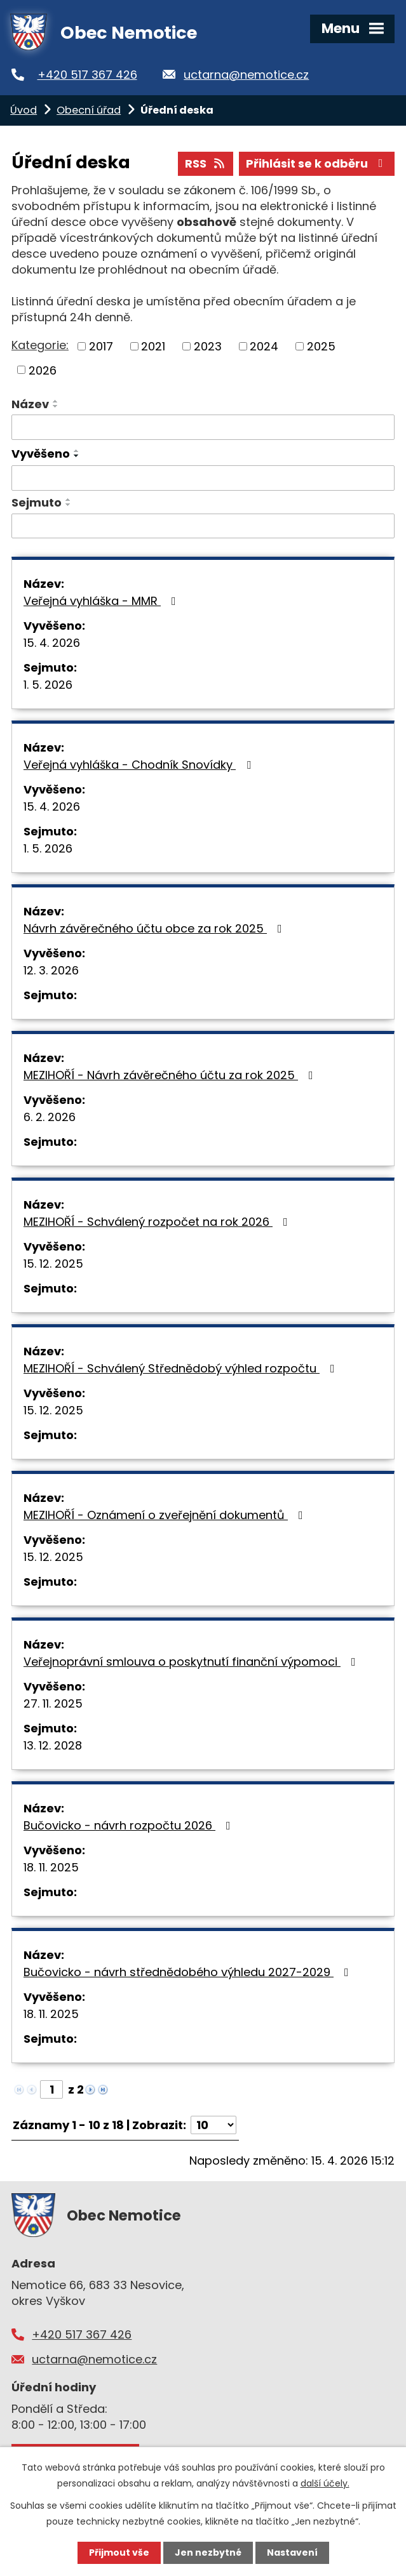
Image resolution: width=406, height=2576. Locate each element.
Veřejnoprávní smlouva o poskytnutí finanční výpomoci (192, 1662)
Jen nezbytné (208, 2552)
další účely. (325, 2483)
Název (30, 404)
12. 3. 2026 (51, 970)
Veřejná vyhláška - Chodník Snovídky (140, 765)
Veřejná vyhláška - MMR (102, 601)
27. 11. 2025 (53, 1703)
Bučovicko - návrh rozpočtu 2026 (130, 1825)
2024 (264, 346)
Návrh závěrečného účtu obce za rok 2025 (155, 928)
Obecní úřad (89, 110)
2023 (208, 346)
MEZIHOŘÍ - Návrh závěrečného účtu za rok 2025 (171, 1075)
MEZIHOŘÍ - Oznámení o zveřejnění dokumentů (166, 1515)
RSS (206, 163)
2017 (101, 346)
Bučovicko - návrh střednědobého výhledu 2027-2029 (189, 1972)
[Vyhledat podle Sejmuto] (203, 526)
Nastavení (292, 2552)
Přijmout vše (119, 2552)
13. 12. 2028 (53, 1745)
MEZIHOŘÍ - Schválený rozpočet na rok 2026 (158, 1222)
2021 (153, 346)
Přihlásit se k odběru (317, 163)
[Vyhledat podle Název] (203, 427)
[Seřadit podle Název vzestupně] (56, 401)
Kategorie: (40, 345)
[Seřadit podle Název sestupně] (56, 406)
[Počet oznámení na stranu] (213, 2125)
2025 (321, 346)
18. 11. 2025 (51, 1867)
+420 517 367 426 (87, 75)
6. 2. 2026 (50, 1117)
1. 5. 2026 (48, 685)
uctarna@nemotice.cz (246, 75)
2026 (43, 370)
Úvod (23, 110)
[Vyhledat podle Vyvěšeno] (203, 478)
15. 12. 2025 (53, 1263)
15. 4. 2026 (52, 643)
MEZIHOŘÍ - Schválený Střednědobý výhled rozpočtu (182, 1368)
